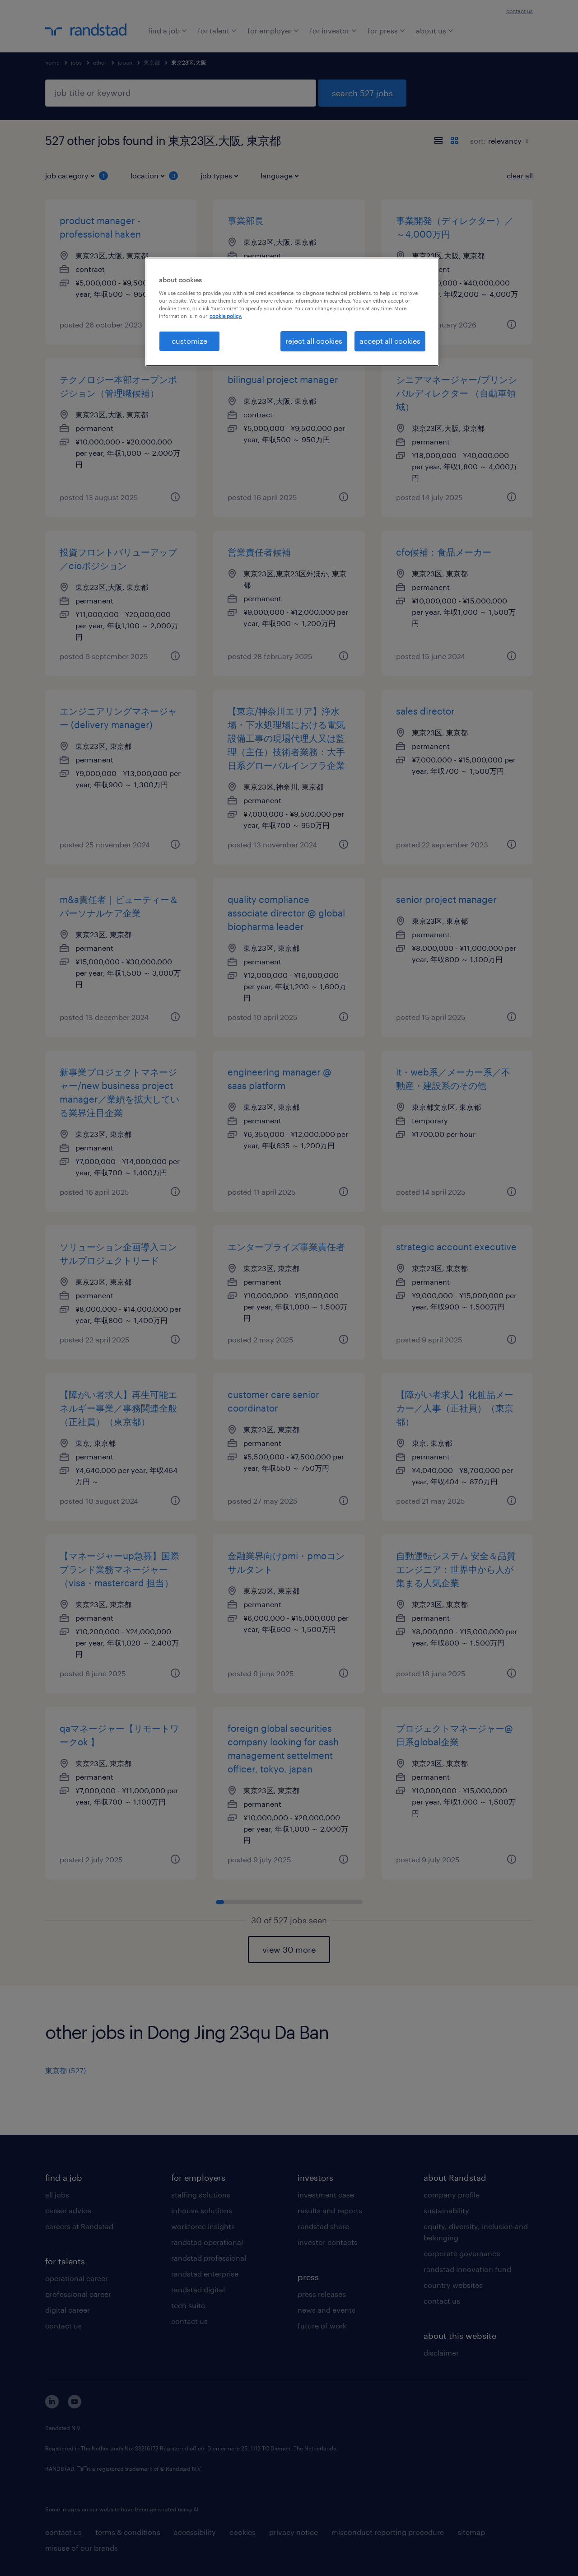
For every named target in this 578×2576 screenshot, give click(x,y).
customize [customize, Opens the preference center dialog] (189, 341)
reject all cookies (313, 341)
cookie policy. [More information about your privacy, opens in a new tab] (226, 316)
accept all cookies (389, 341)
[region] (292, 311)
